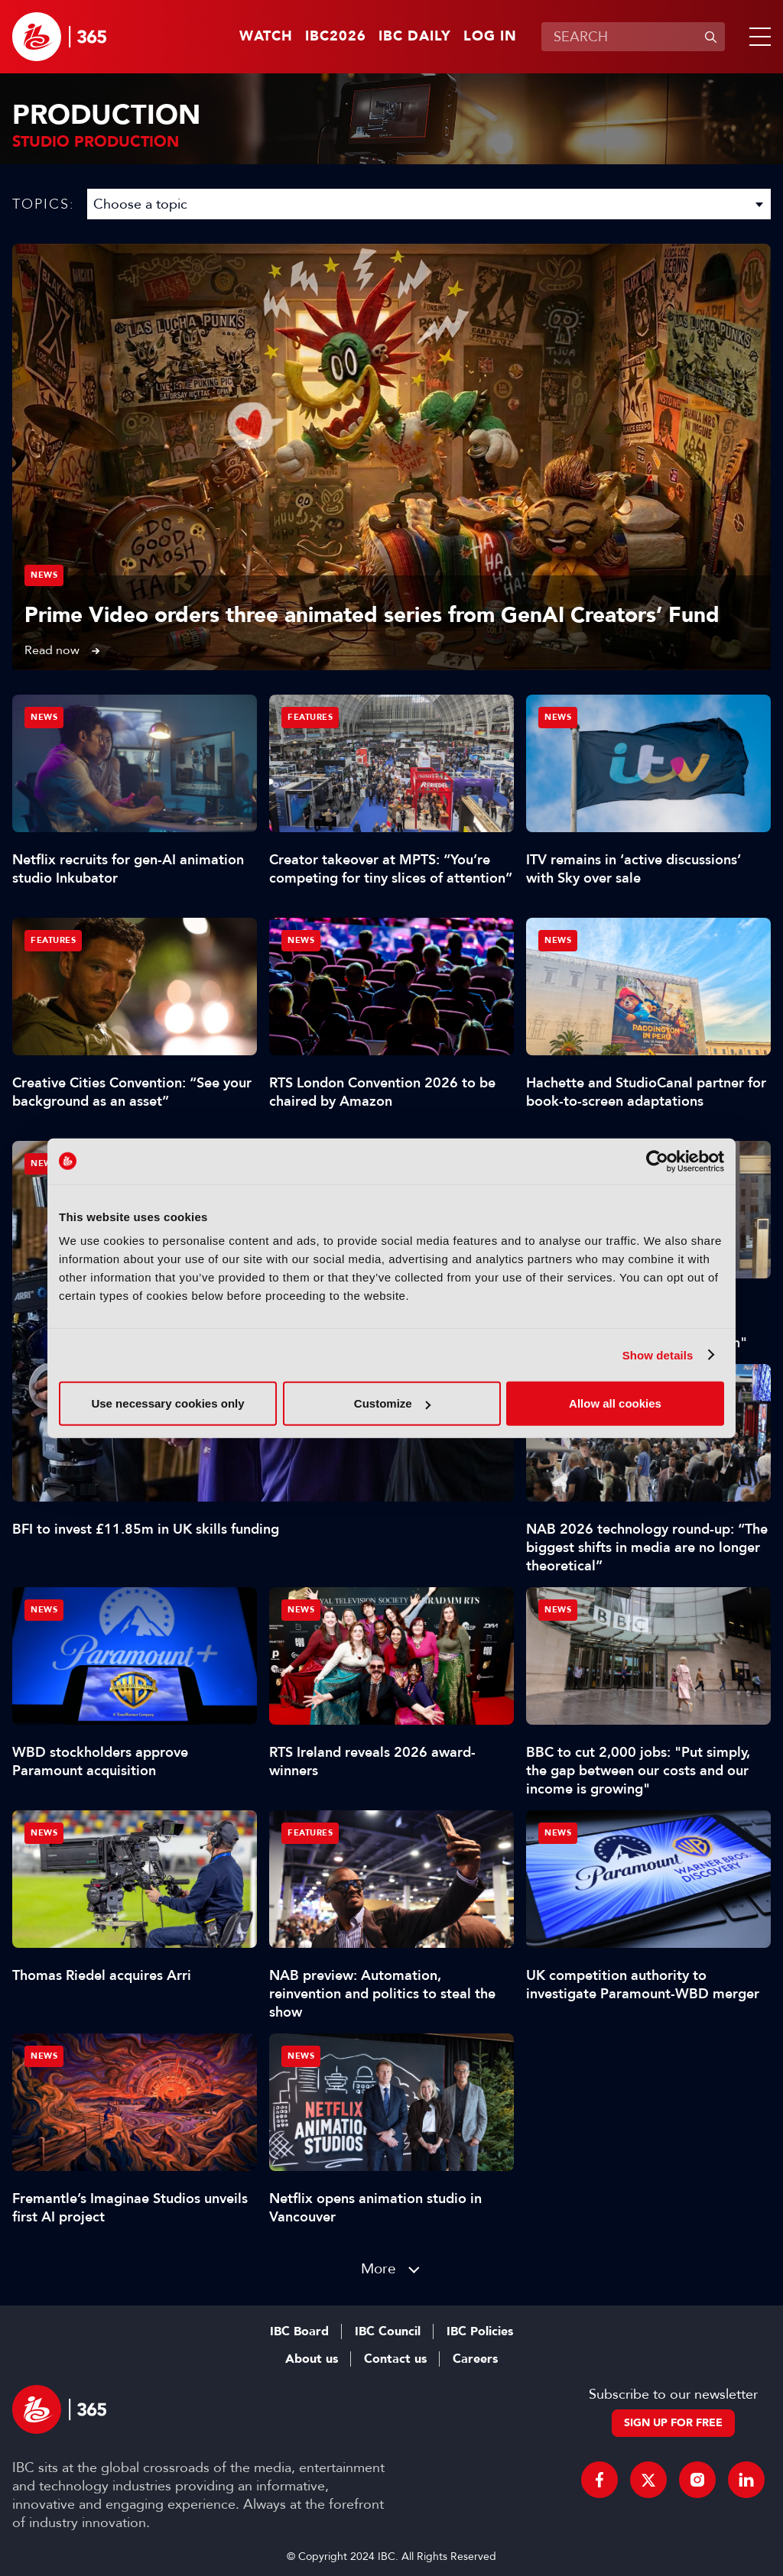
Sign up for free (673, 2423)
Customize (392, 1403)
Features (310, 717)
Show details (658, 1354)
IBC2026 (335, 36)
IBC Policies (480, 2331)
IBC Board (299, 2331)
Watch (266, 36)
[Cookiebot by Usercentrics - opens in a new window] (657, 1160)
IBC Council (388, 2331)
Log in (490, 36)
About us (311, 2359)
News (44, 575)
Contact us (395, 2359)
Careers (475, 2359)
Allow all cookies (615, 1403)
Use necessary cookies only (167, 1403)
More (378, 2268)
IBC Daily (415, 36)
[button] (757, 37)
